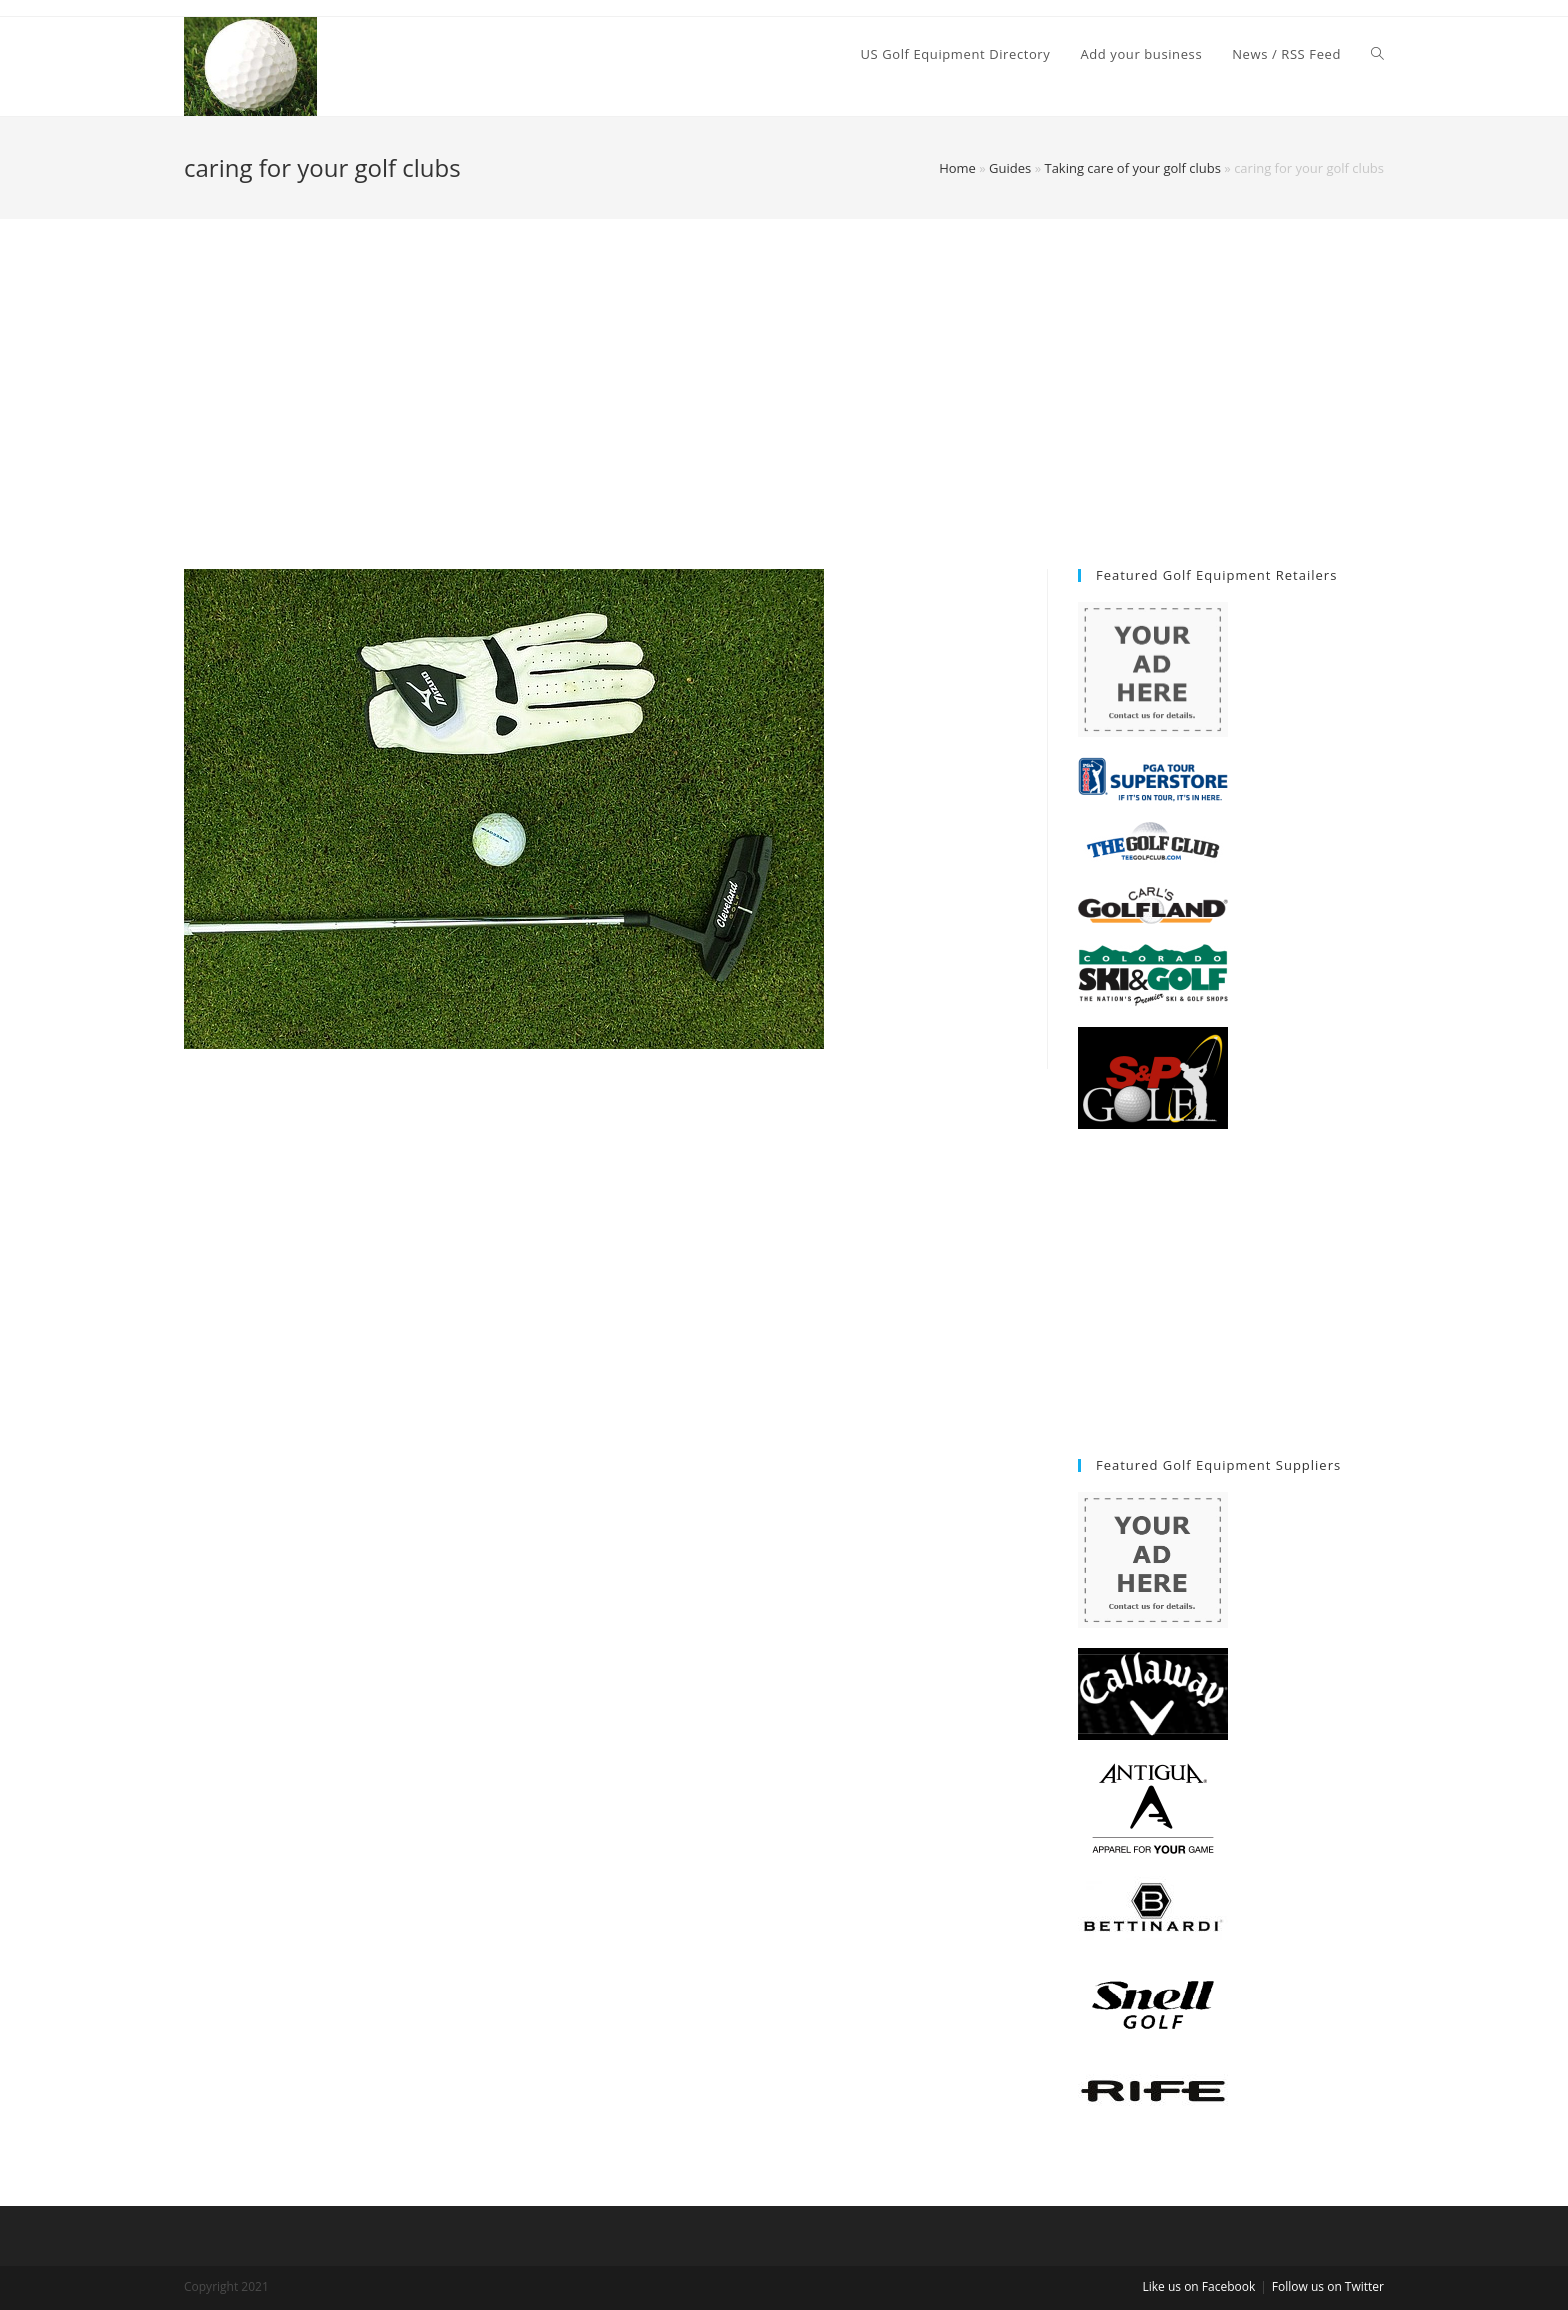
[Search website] (1377, 54)
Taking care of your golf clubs (1132, 168)
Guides (1010, 168)
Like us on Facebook (1198, 2286)
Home (957, 168)
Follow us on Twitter (1328, 2286)
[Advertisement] (784, 419)
